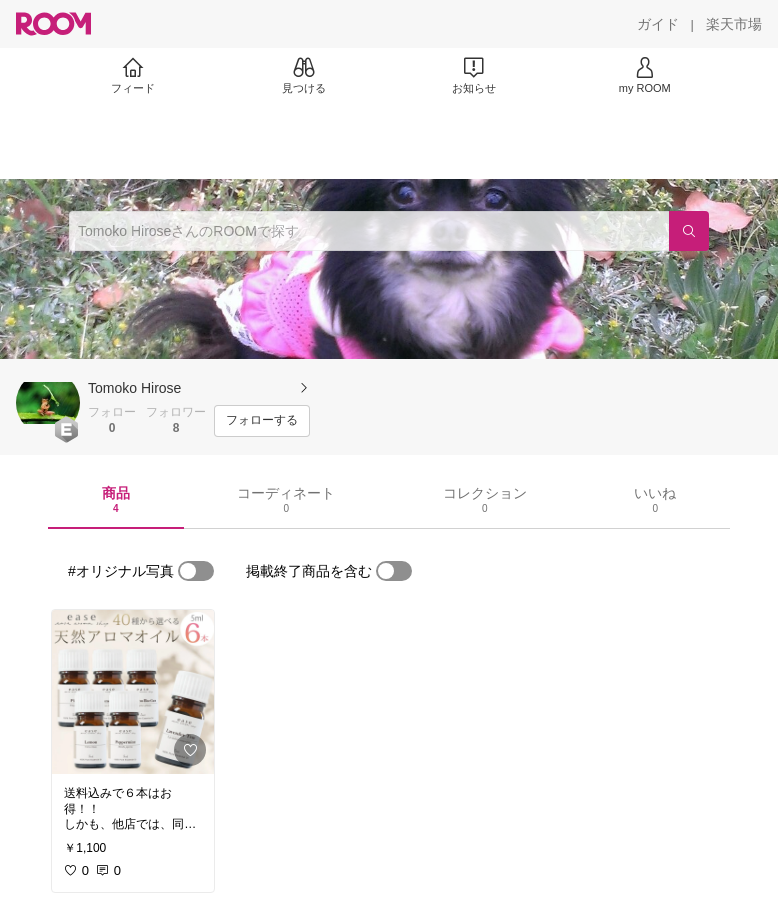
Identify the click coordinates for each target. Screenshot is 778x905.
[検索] (689, 231)
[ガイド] (658, 24)
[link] (133, 692)
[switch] (196, 571)
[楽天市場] (734, 24)
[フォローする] (262, 421)
